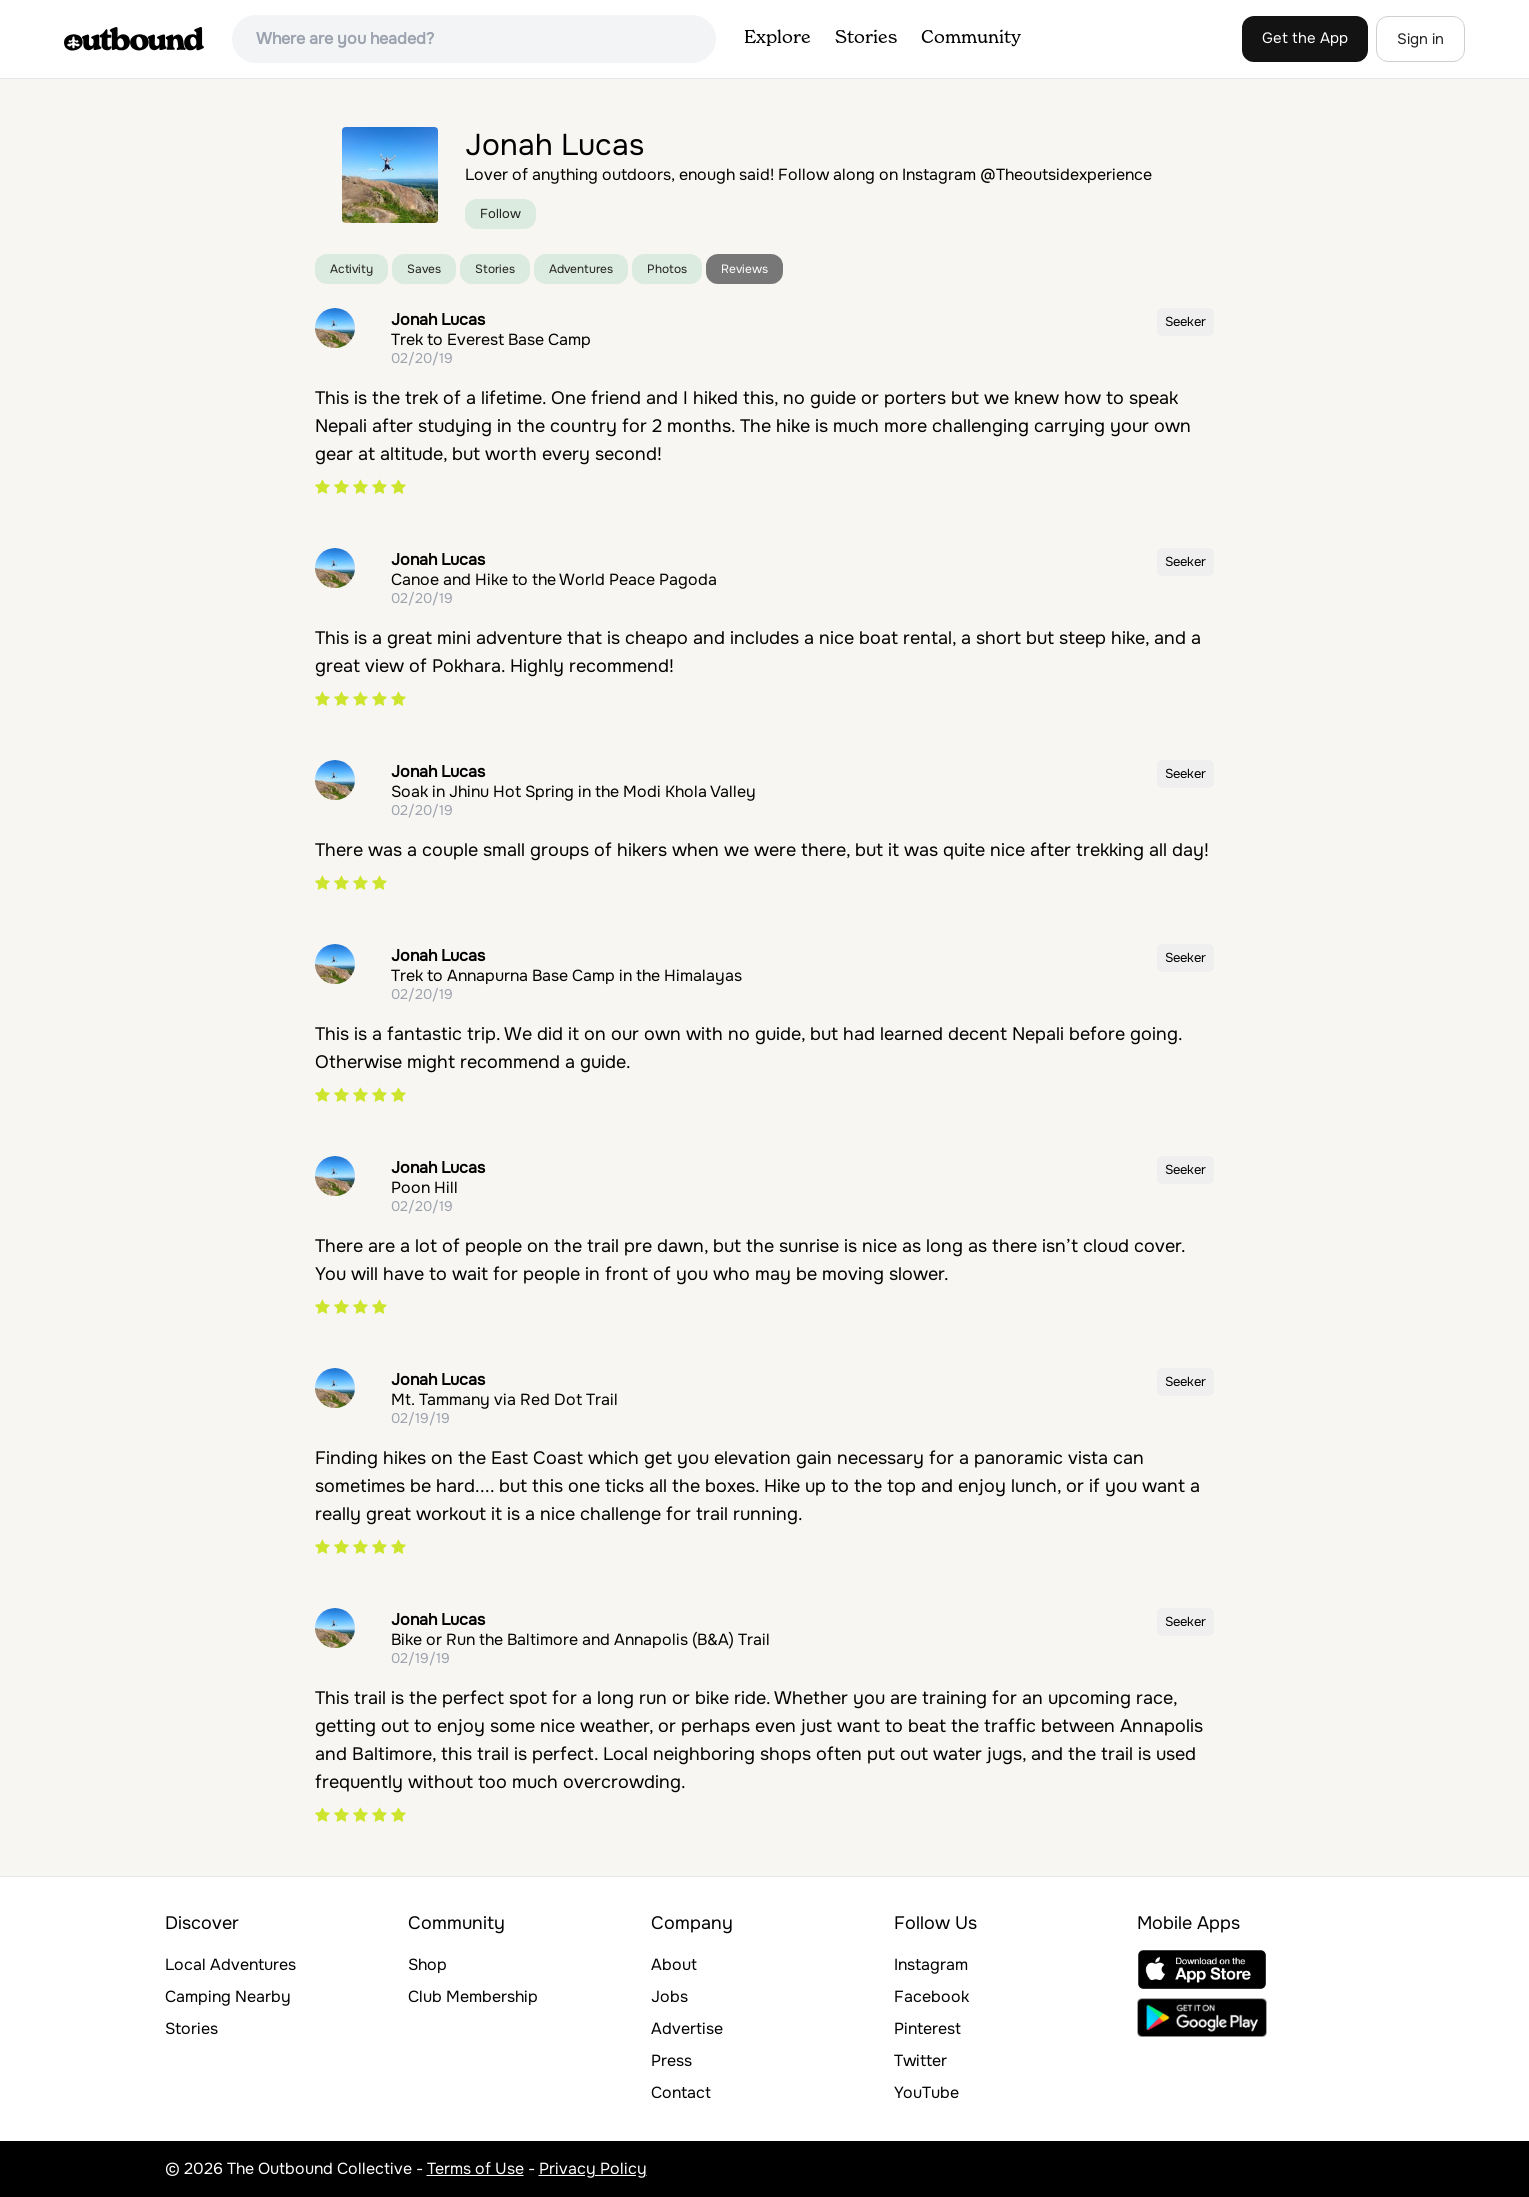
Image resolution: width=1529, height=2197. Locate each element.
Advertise (687, 2028)
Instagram (931, 1964)
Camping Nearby (228, 1996)
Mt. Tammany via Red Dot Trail (504, 1399)
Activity (351, 269)
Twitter (920, 2060)
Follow (500, 213)
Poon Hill (424, 1187)
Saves (424, 269)
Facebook (931, 1996)
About (674, 1964)
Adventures (581, 269)
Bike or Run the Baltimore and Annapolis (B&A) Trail (580, 1639)
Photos (667, 269)
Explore (777, 38)
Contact (681, 2092)
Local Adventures (230, 1964)
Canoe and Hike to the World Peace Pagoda (554, 579)
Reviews (744, 269)
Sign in (1420, 39)
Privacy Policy (593, 2168)
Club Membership (473, 1996)
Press (671, 2060)
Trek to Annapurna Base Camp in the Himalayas (566, 975)
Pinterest (927, 2028)
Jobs (669, 1996)
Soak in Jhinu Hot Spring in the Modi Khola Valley (573, 791)
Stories (866, 38)
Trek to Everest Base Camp (491, 339)
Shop (427, 1964)
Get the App (1305, 38)
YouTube (926, 2092)
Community (971, 38)
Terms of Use (475, 2168)
